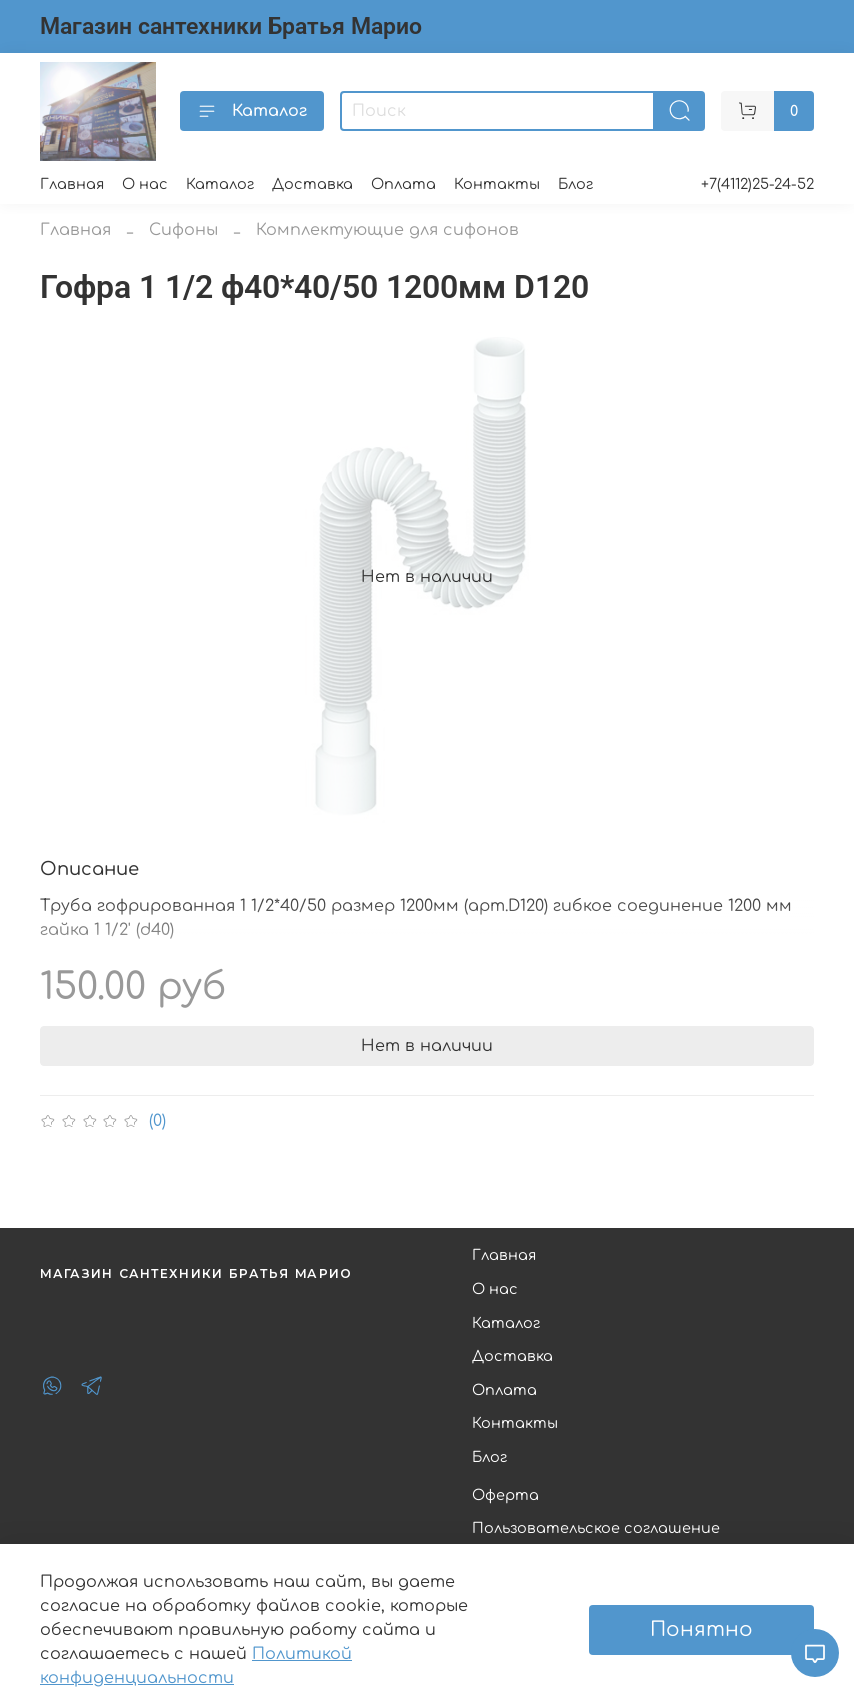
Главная (72, 184)
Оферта (505, 1495)
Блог (575, 184)
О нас (145, 184)
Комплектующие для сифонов (387, 230)
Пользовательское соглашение (596, 1528)
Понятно (701, 1629)
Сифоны (183, 230)
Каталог (252, 111)
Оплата (403, 184)
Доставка (312, 184)
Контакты (497, 184)
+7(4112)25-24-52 (757, 184)
